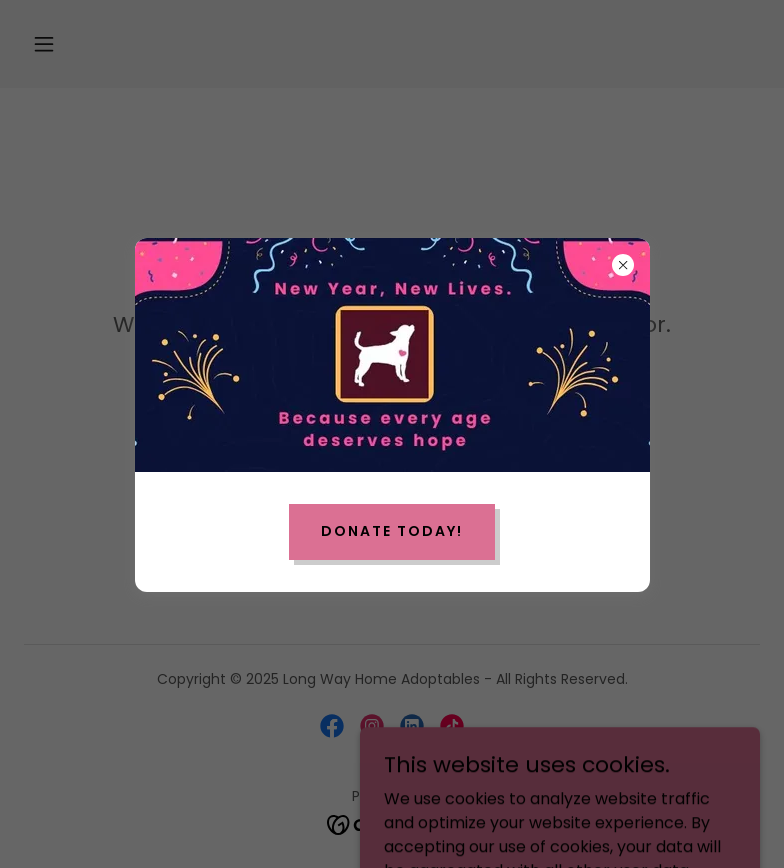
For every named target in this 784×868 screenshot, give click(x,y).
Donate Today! (392, 531)
